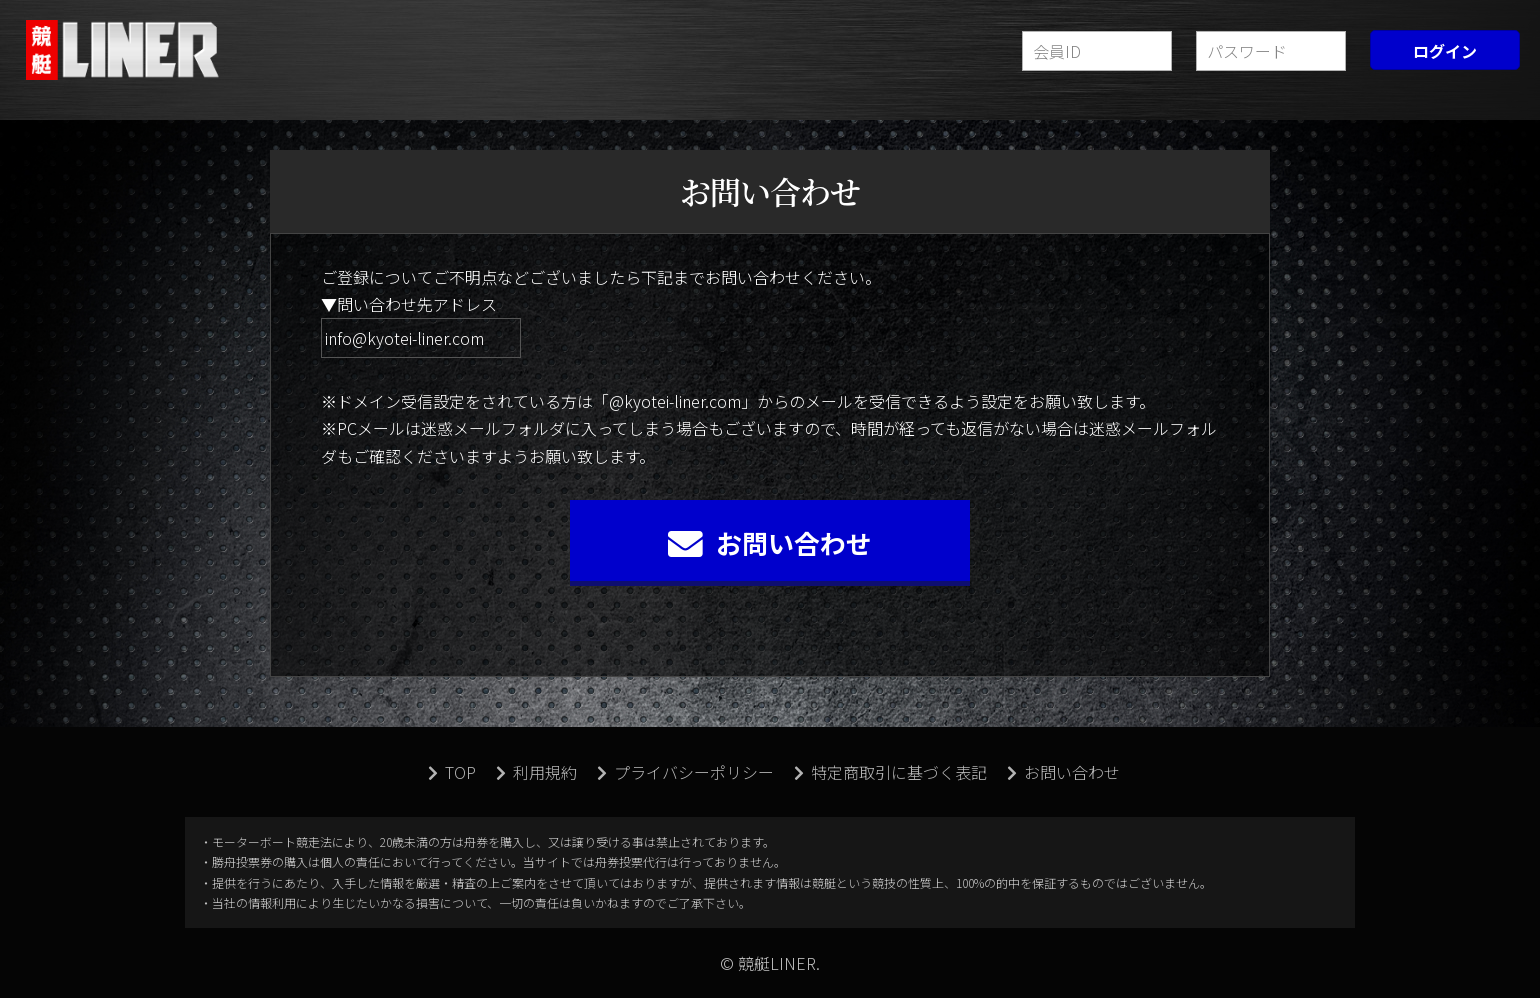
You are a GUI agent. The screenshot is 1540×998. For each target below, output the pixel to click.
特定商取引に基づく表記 (890, 772)
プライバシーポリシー (685, 772)
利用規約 (536, 772)
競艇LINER (126, 50)
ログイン (1445, 51)
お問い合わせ (770, 542)
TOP (452, 772)
